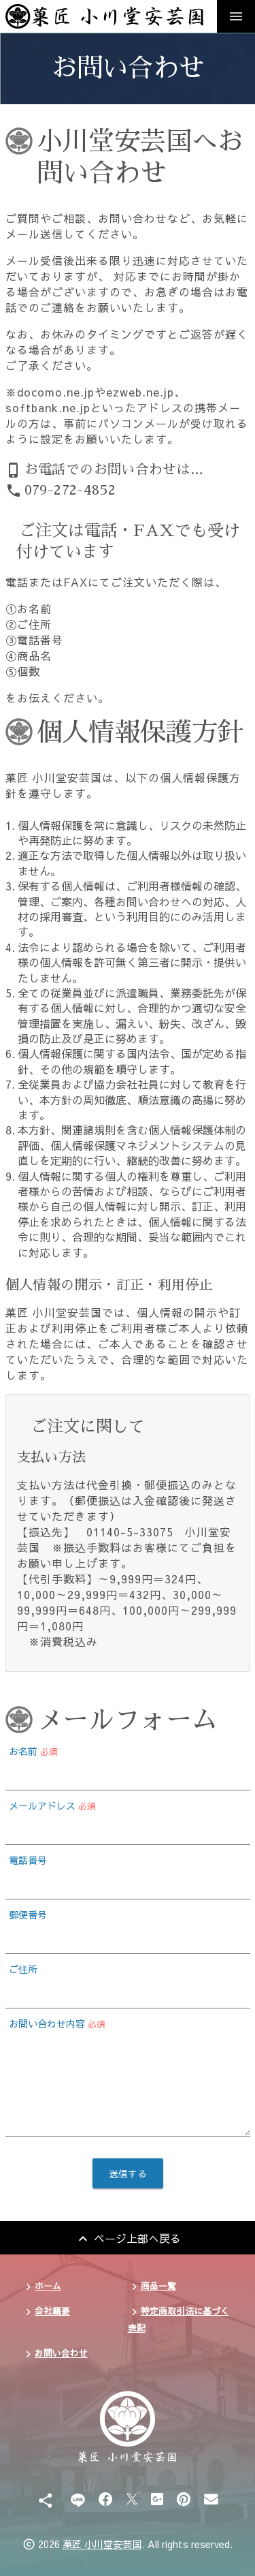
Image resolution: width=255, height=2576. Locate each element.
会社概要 (52, 2310)
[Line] (78, 2499)
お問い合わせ (61, 2353)
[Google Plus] (157, 2499)
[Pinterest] (183, 2499)
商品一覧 (158, 2285)
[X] (131, 2499)
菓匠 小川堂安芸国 (102, 2544)
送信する (128, 2173)
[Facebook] (106, 2499)
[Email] (211, 2499)
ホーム (48, 2285)
